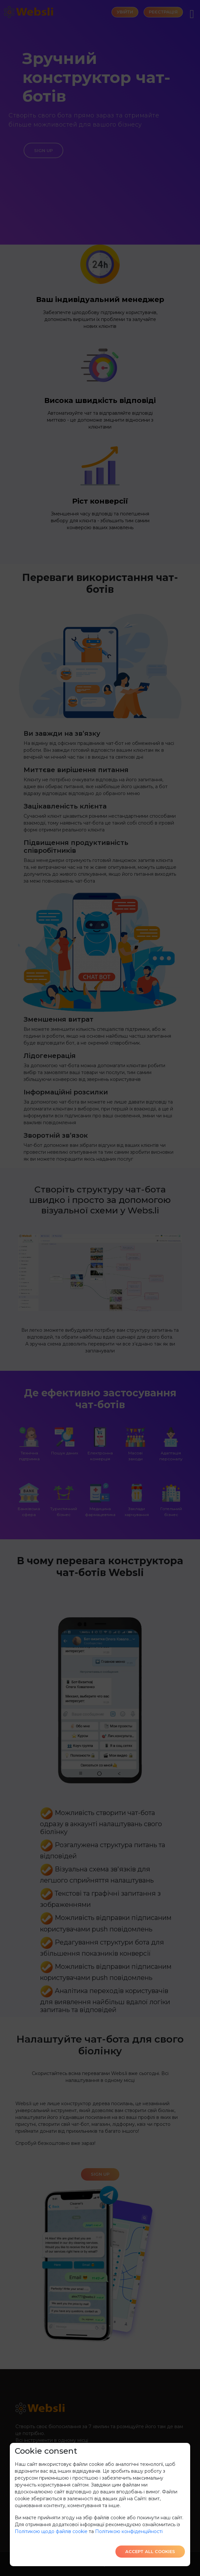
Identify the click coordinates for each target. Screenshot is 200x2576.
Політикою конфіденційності (129, 2531)
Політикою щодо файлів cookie (51, 2531)
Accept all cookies (150, 2551)
